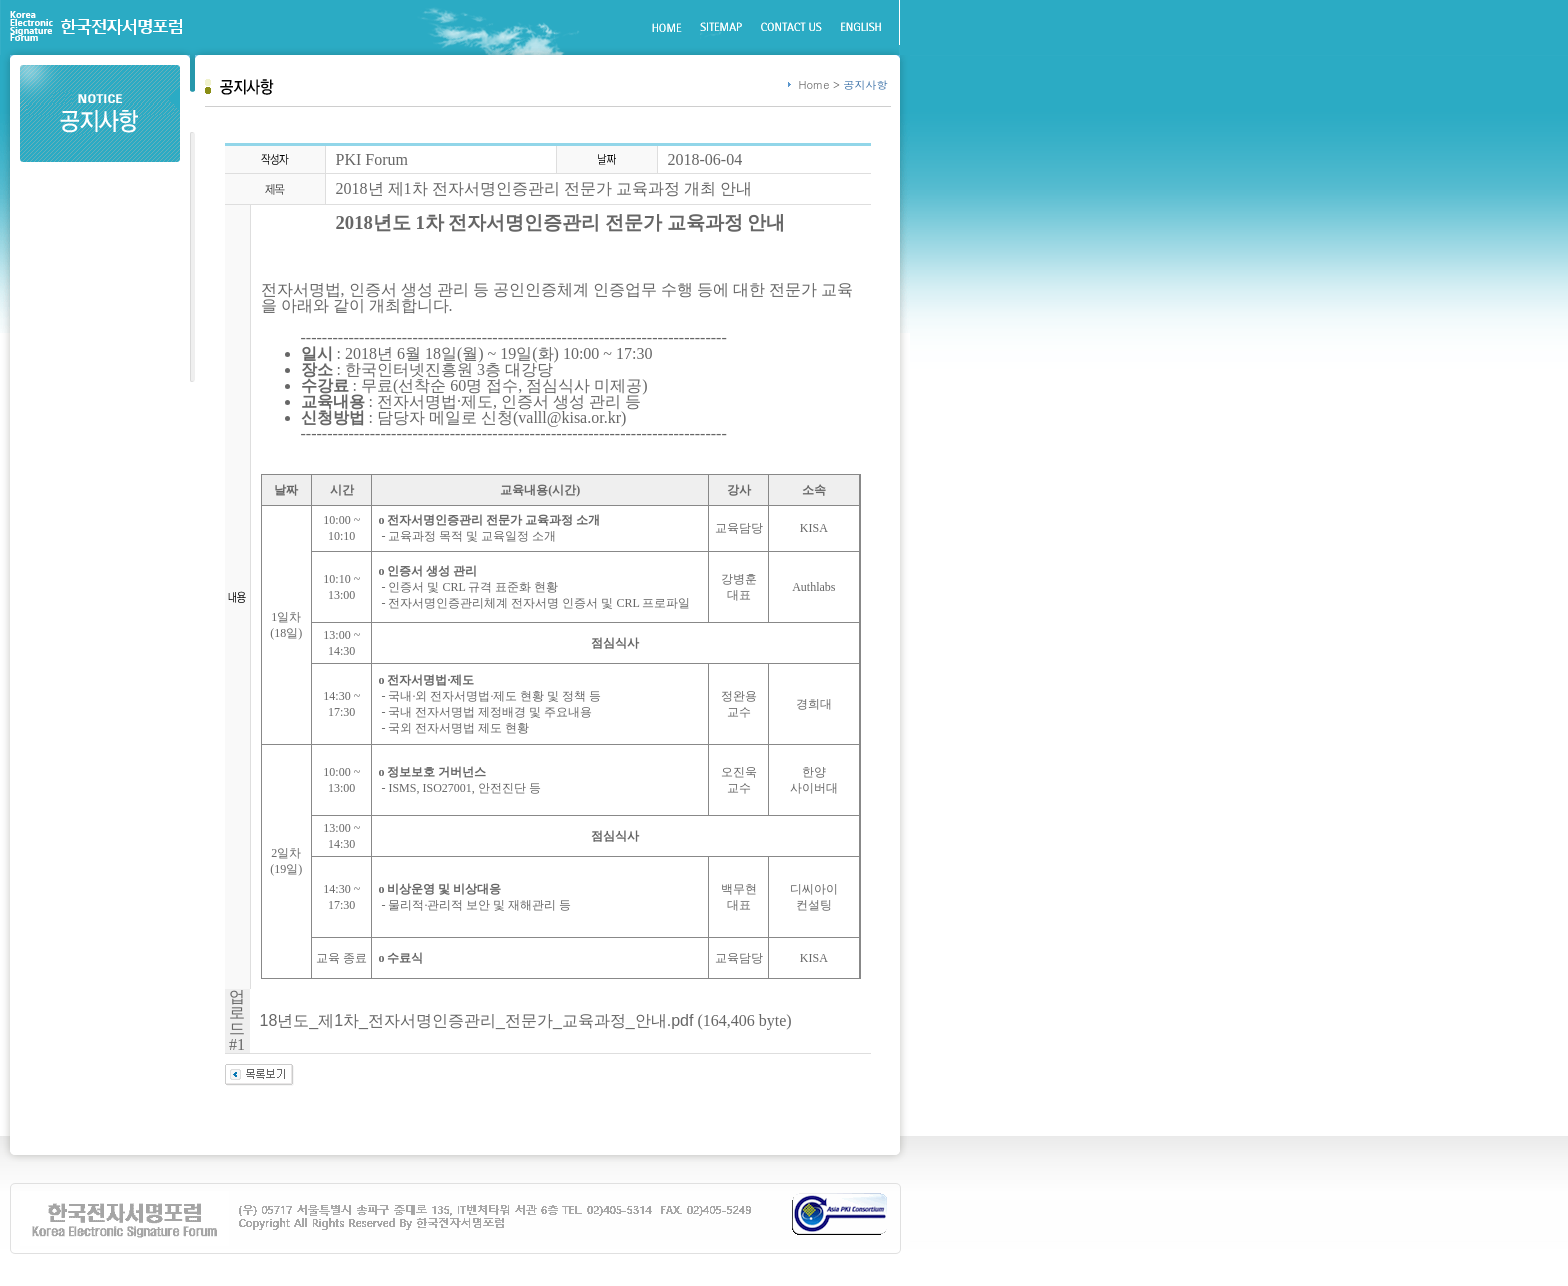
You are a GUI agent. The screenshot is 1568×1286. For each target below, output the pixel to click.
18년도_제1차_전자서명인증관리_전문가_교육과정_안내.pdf (477, 1020)
